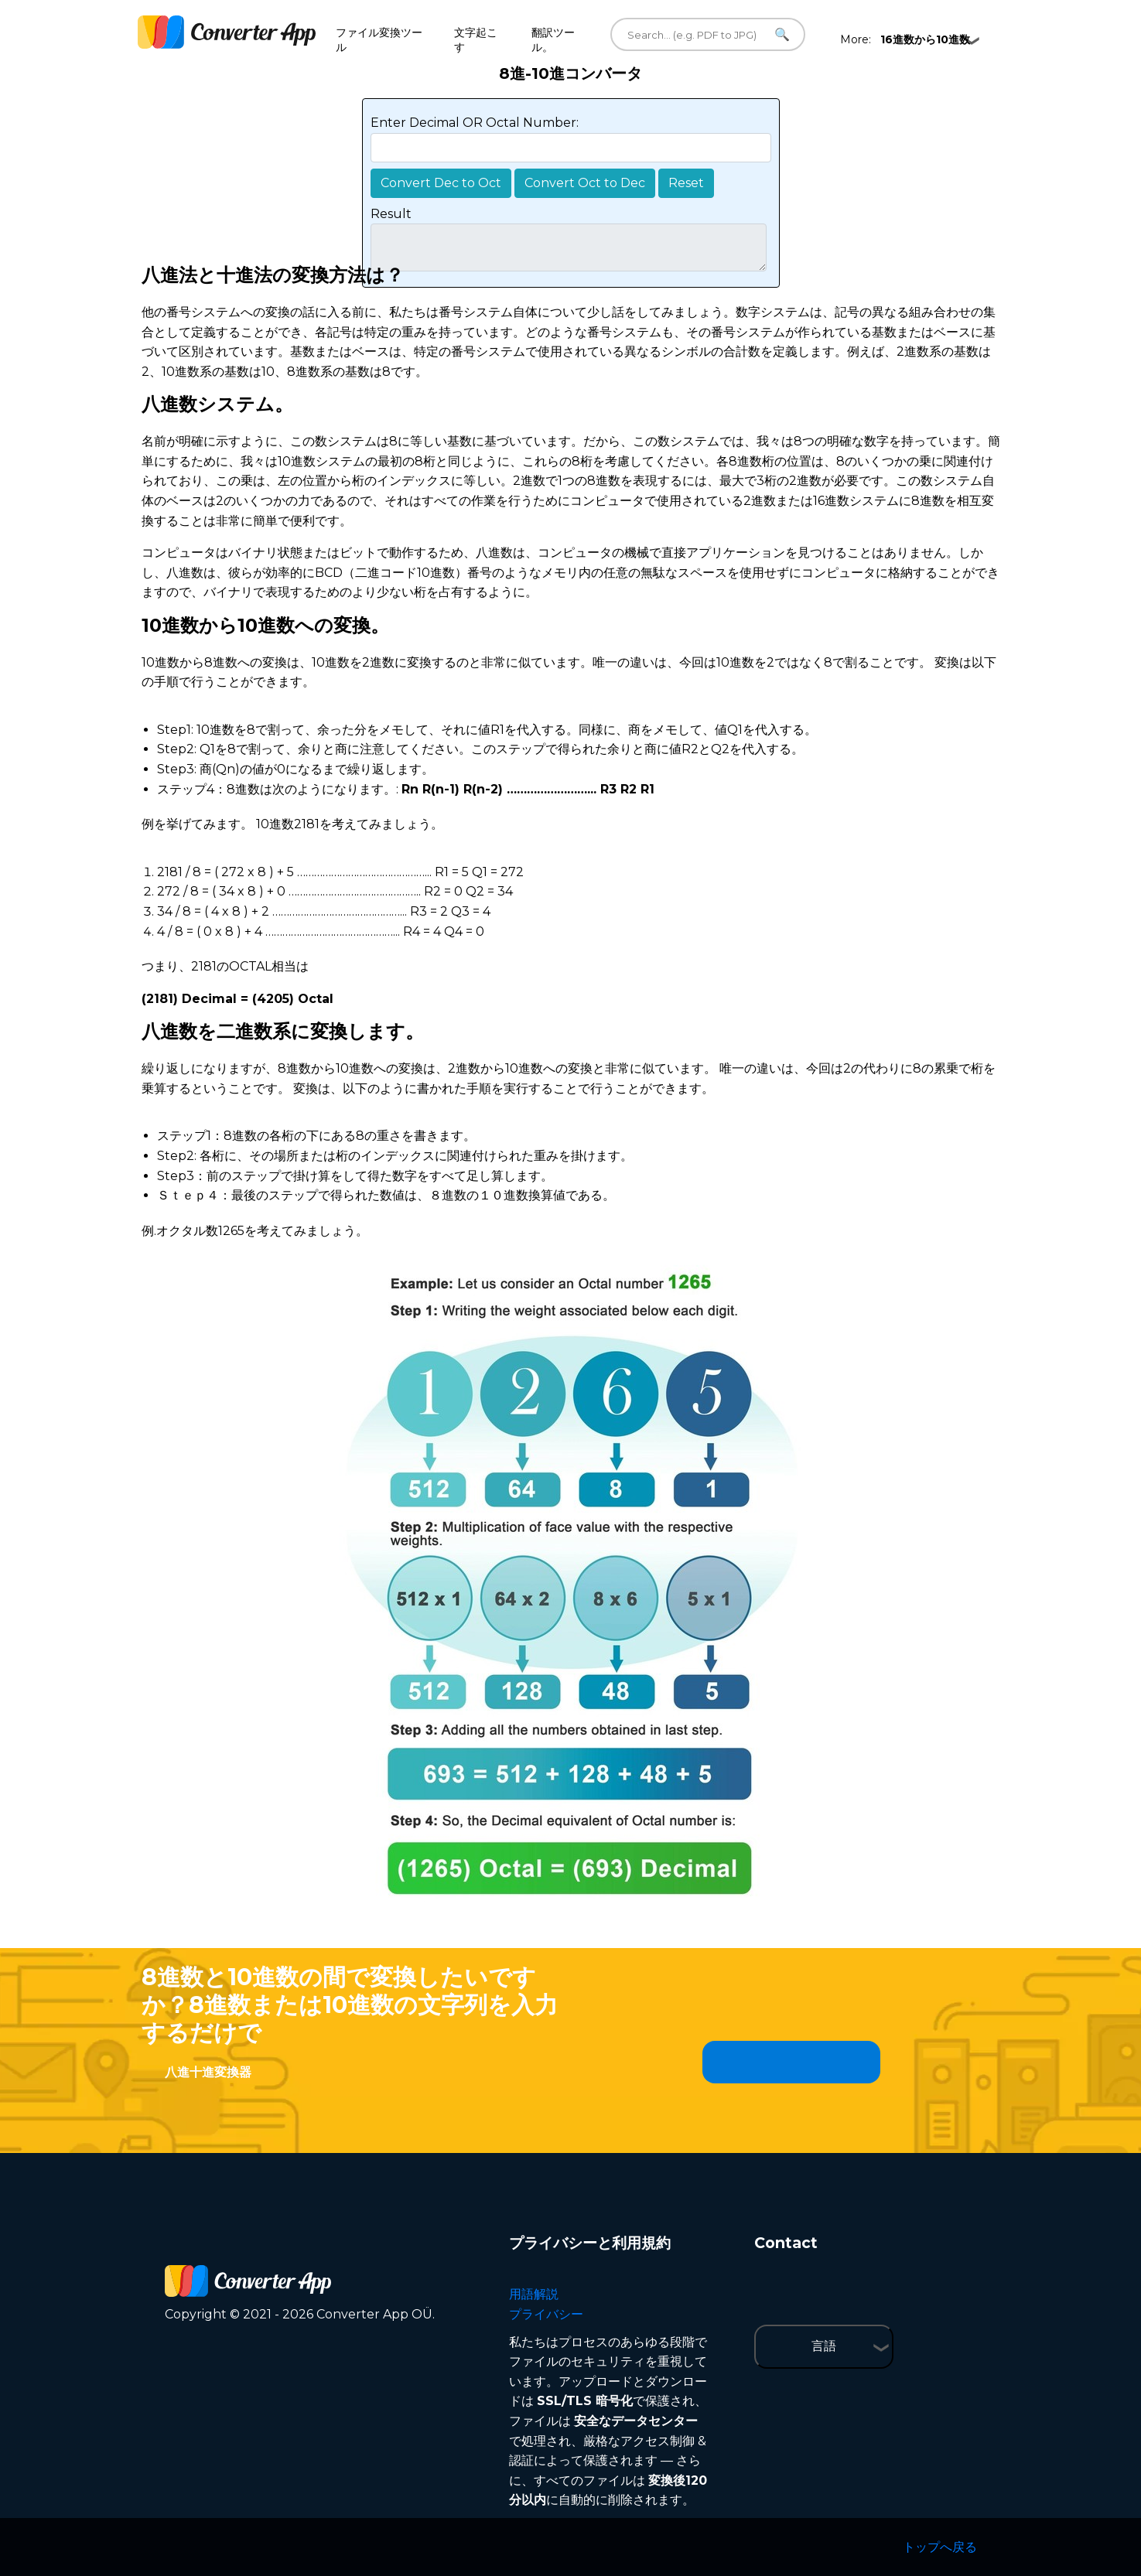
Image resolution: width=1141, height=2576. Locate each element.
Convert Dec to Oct (441, 183)
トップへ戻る (940, 2547)
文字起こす (475, 40)
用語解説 (534, 2294)
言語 (823, 2346)
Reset (686, 183)
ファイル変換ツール (379, 40)
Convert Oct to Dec (584, 183)
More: (905, 39)
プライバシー (546, 2314)
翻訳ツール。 (553, 40)
